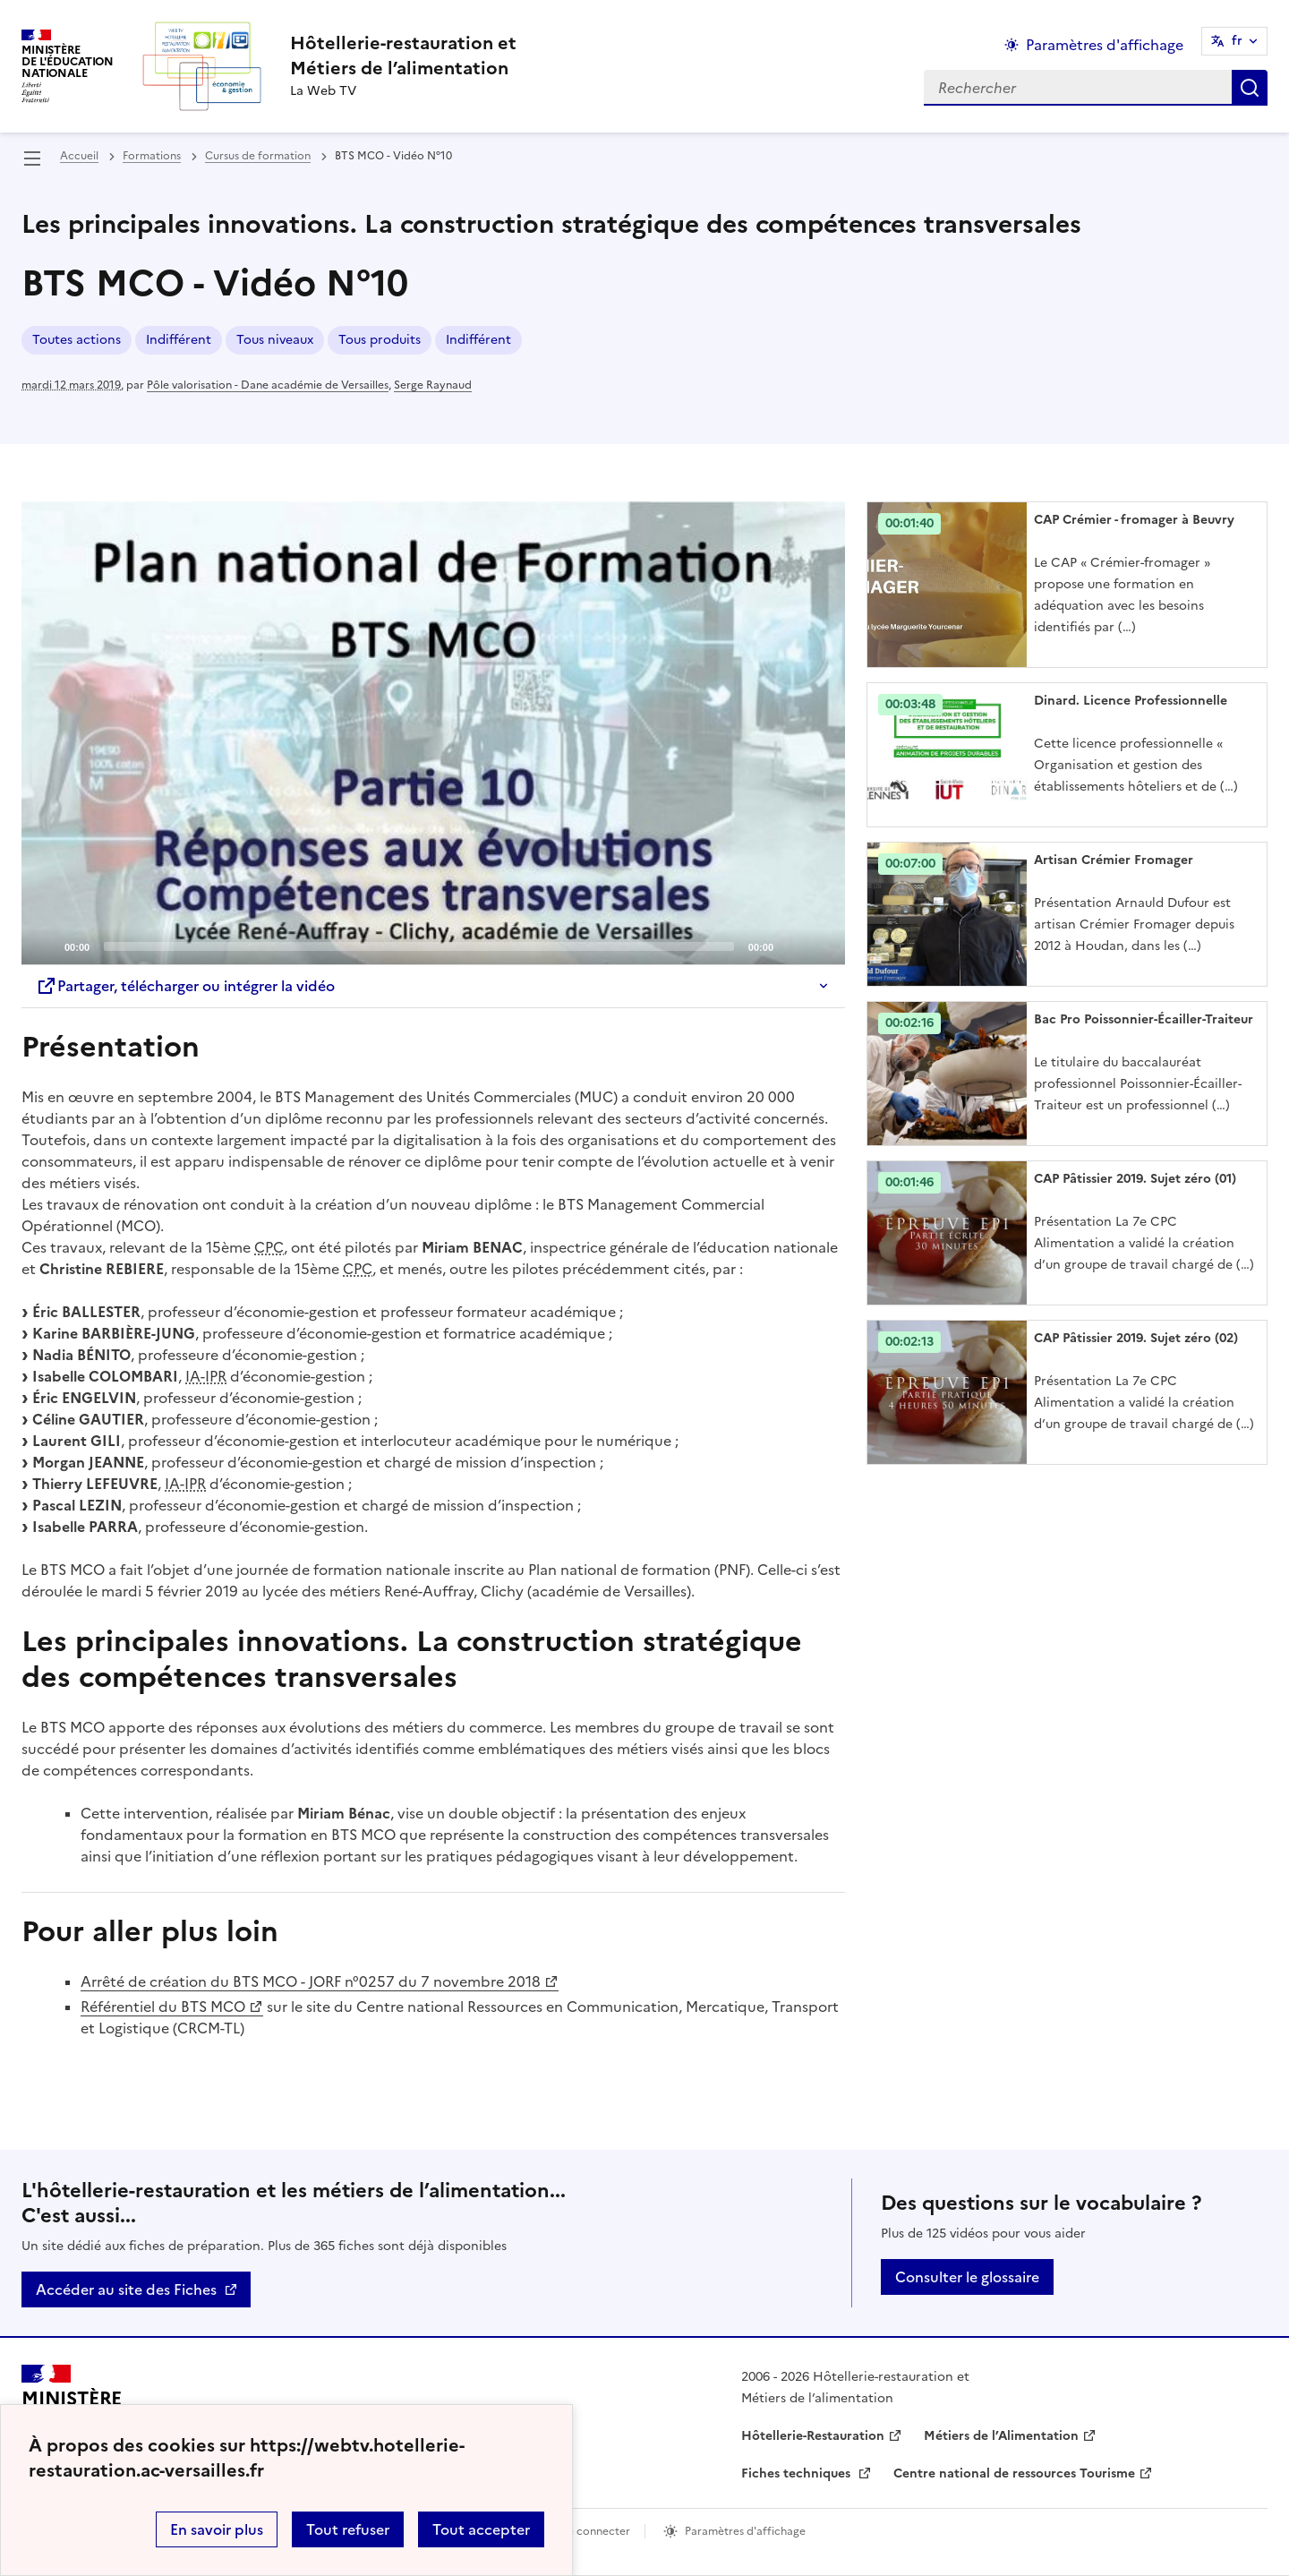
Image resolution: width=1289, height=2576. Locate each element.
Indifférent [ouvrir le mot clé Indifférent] (178, 339)
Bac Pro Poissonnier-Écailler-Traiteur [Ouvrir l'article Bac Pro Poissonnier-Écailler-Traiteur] (1143, 1019)
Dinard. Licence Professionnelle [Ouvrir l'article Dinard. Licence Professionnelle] (1130, 700)
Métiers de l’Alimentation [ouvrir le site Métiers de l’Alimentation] (1001, 2435)
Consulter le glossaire (967, 2277)
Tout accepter (481, 2529)
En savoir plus (216, 2529)
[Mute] (792, 945)
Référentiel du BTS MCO (163, 2006)
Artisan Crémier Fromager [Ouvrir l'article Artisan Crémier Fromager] (1113, 860)
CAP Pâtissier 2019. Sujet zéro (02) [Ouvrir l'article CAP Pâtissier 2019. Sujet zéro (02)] (1136, 1338)
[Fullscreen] (821, 945)
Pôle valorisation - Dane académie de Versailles (267, 385)
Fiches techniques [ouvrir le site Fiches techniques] (797, 2473)
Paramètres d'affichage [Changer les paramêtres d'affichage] (1104, 45)
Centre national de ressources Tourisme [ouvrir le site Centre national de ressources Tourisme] (1014, 2473)
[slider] (419, 946)
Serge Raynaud (433, 385)
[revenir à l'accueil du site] (403, 55)
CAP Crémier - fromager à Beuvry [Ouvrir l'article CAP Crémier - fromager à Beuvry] (1134, 519)
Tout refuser (347, 2529)
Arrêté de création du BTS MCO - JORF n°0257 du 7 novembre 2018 (311, 1981)
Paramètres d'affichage (745, 2531)
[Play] (433, 733)
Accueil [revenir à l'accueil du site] (79, 156)
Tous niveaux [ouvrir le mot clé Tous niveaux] (274, 339)
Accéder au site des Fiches (126, 2289)
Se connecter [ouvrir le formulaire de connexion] (595, 2531)
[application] (433, 733)
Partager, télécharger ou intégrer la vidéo (185, 986)
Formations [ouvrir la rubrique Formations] (152, 156)
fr (1237, 40)
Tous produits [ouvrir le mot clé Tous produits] (379, 339)
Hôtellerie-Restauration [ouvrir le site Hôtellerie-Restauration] (812, 2435)
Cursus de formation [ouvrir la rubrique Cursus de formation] (258, 156)
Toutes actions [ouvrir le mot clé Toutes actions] (76, 339)
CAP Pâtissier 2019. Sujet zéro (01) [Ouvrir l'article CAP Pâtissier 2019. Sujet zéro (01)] (1135, 1178)
